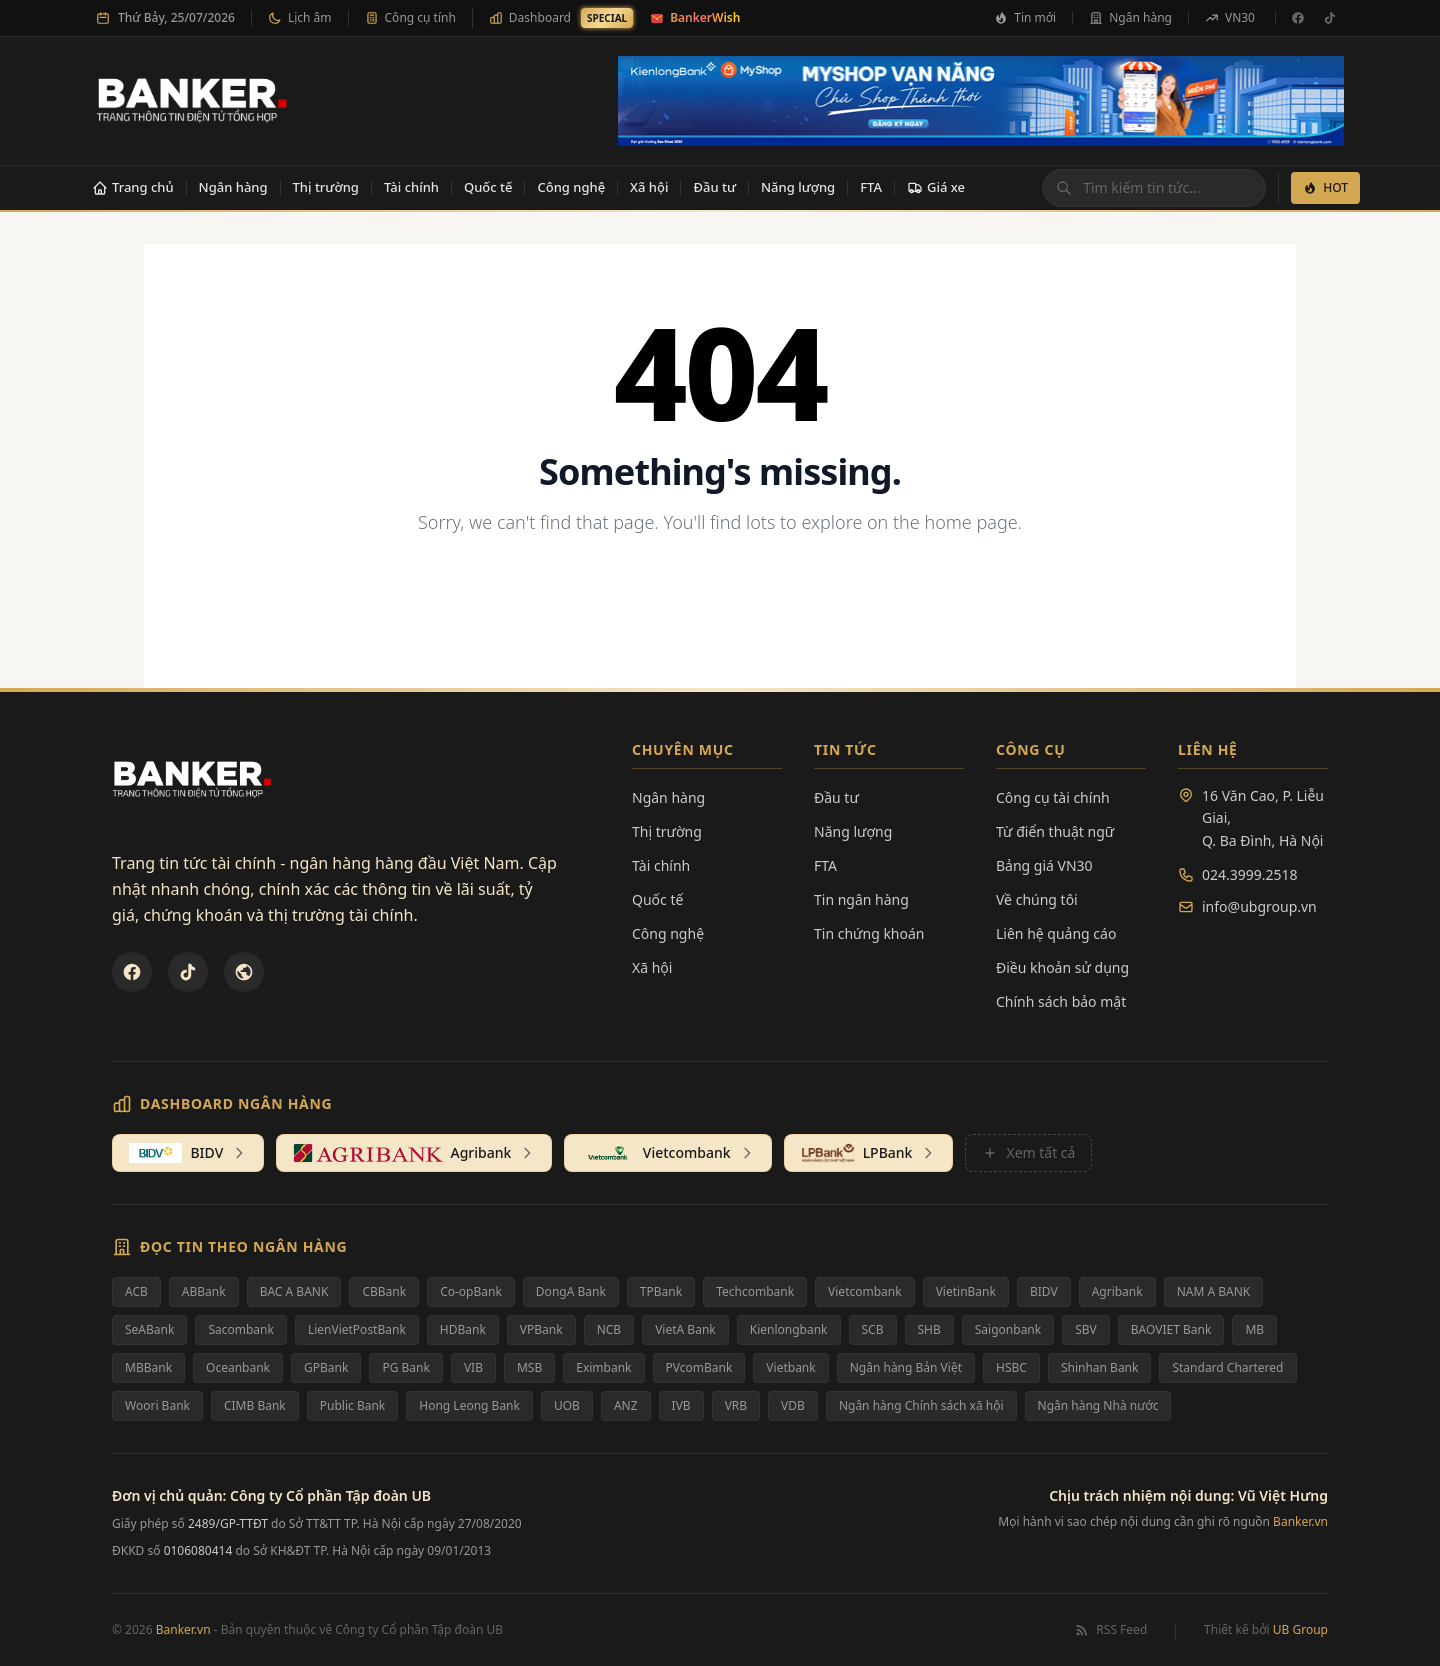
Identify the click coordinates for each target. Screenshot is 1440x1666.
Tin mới (1025, 17)
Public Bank (353, 1405)
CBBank (384, 1291)
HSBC (1011, 1367)
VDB (793, 1405)
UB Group (1300, 1629)
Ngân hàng (1130, 17)
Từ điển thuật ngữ (1055, 831)
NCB (609, 1329)
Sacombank (241, 1329)
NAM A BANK (1214, 1291)
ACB (136, 1291)
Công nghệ (571, 187)
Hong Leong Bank (469, 1405)
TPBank (661, 1291)
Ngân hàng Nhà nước (1098, 1405)
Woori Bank (157, 1405)
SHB (929, 1329)
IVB (681, 1405)
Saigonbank (1008, 1329)
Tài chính (411, 187)
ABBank (204, 1291)
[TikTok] (1330, 18)
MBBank (148, 1367)
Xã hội (649, 187)
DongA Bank (571, 1291)
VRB (736, 1405)
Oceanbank (238, 1367)
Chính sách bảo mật (1061, 1001)
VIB (473, 1367)
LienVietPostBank (357, 1329)
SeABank (149, 1329)
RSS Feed (1110, 1630)
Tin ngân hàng (861, 899)
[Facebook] (1298, 18)
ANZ (626, 1405)
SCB (873, 1329)
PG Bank (405, 1367)
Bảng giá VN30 (1044, 865)
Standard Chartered (1227, 1367)
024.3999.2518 (1250, 874)
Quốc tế (488, 187)
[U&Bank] (244, 972)
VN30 (1230, 17)
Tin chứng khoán (869, 933)
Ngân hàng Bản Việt (906, 1367)
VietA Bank (685, 1329)
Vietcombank (865, 1291)
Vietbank (790, 1367)
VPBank (541, 1329)
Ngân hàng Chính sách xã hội (921, 1405)
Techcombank (755, 1291)
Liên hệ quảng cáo (1056, 933)
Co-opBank (471, 1291)
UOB (567, 1405)
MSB (529, 1367)
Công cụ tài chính (1053, 797)
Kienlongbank (789, 1329)
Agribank (1117, 1291)
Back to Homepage (720, 587)
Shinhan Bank (1100, 1367)
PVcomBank (699, 1367)
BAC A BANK (294, 1291)
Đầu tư (714, 187)
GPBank (326, 1367)
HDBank (463, 1329)
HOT (1325, 187)
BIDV (1044, 1291)
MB (1254, 1329)
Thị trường (326, 187)
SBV (1086, 1329)
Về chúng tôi (1037, 899)
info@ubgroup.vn (1259, 906)
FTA (871, 187)
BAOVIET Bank (1171, 1329)
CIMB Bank (255, 1405)
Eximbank (603, 1367)
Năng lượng (798, 187)
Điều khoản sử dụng (1062, 967)
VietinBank (966, 1291)
